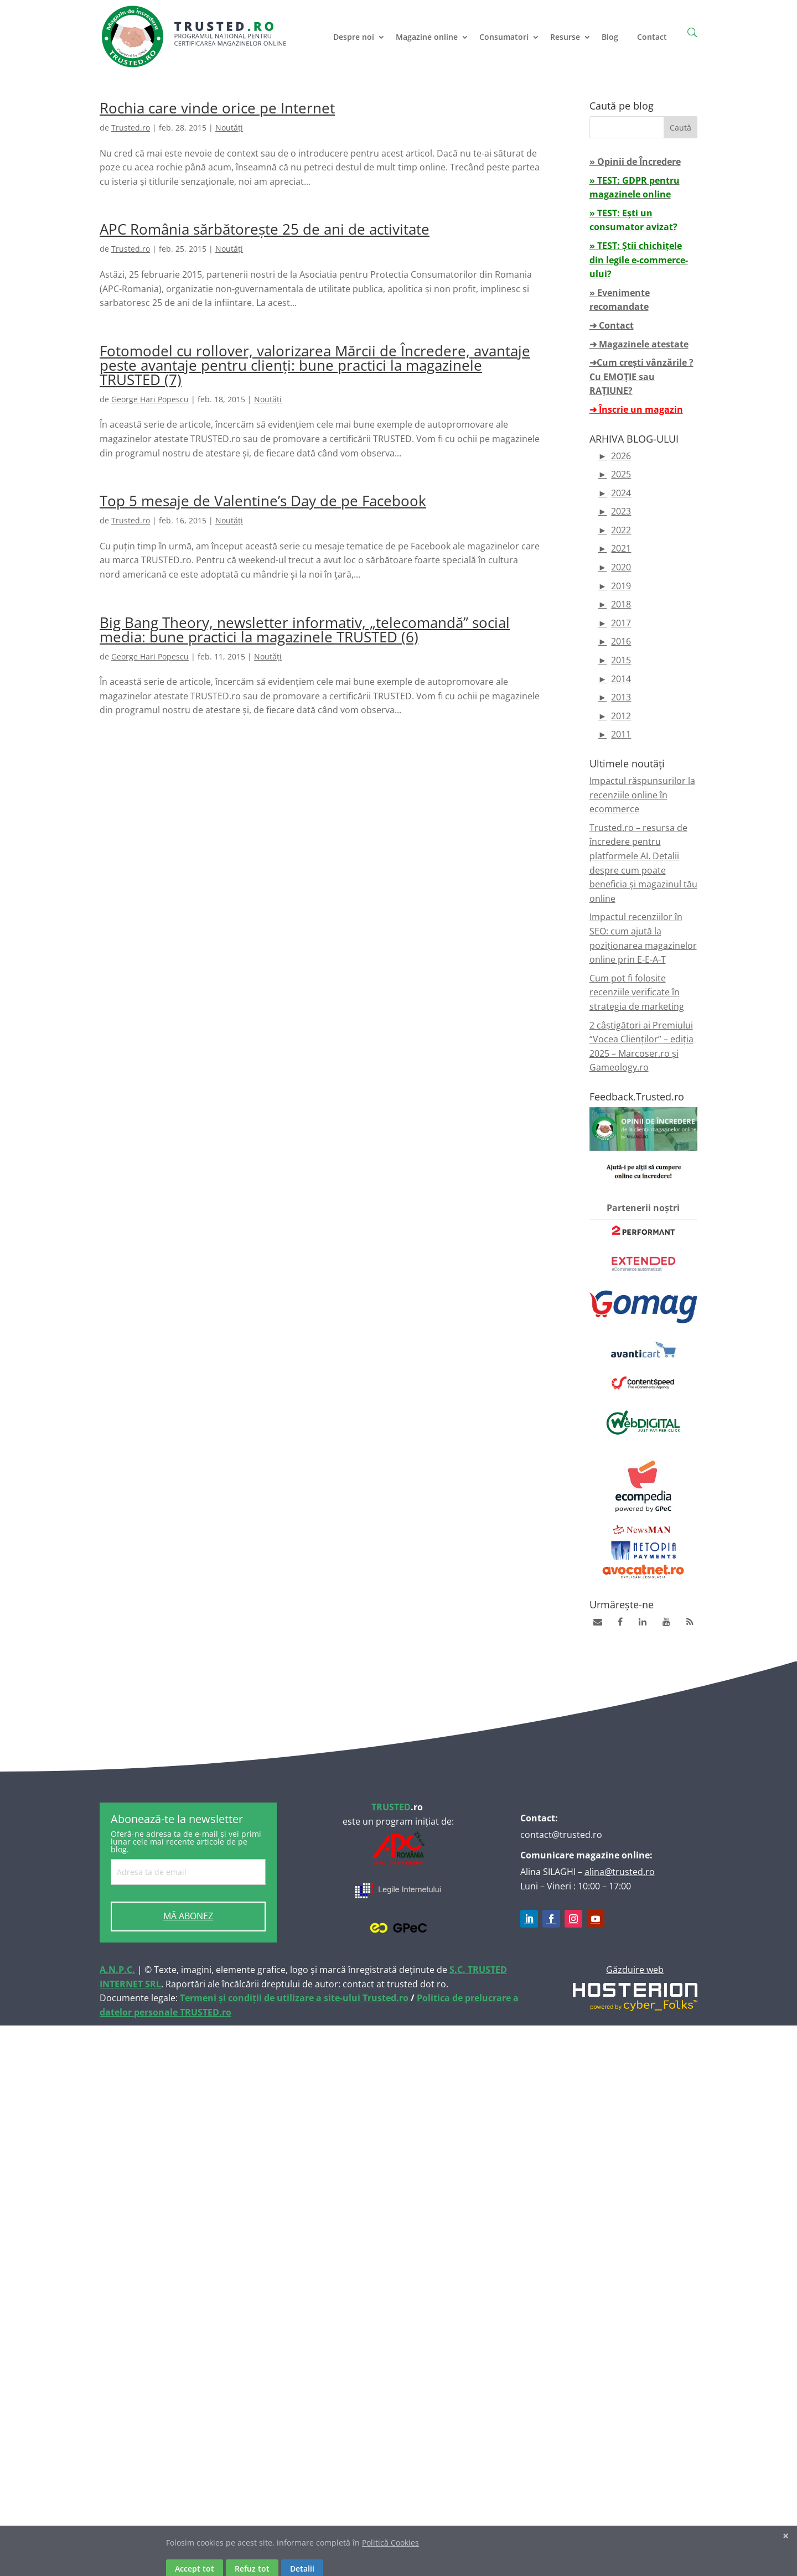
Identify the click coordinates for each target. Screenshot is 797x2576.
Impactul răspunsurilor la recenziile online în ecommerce (642, 795)
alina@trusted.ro (619, 1872)
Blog (610, 37)
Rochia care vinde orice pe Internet (217, 108)
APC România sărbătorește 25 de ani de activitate (264, 229)
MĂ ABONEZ (188, 1916)
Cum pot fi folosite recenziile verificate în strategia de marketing (636, 992)
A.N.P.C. (117, 1970)
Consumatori (504, 37)
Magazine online (427, 37)
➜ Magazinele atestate (639, 344)
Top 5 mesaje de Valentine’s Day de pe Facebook (263, 501)
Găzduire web (635, 1970)
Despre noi (353, 37)
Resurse (565, 37)
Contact (652, 37)
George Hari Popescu (150, 399)
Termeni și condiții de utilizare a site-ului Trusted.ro (294, 1998)
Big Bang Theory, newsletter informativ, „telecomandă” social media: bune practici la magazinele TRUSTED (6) (305, 629)
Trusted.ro (130, 127)
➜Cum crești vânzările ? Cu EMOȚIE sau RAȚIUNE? (641, 376)
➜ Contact (611, 325)
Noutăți (229, 127)
